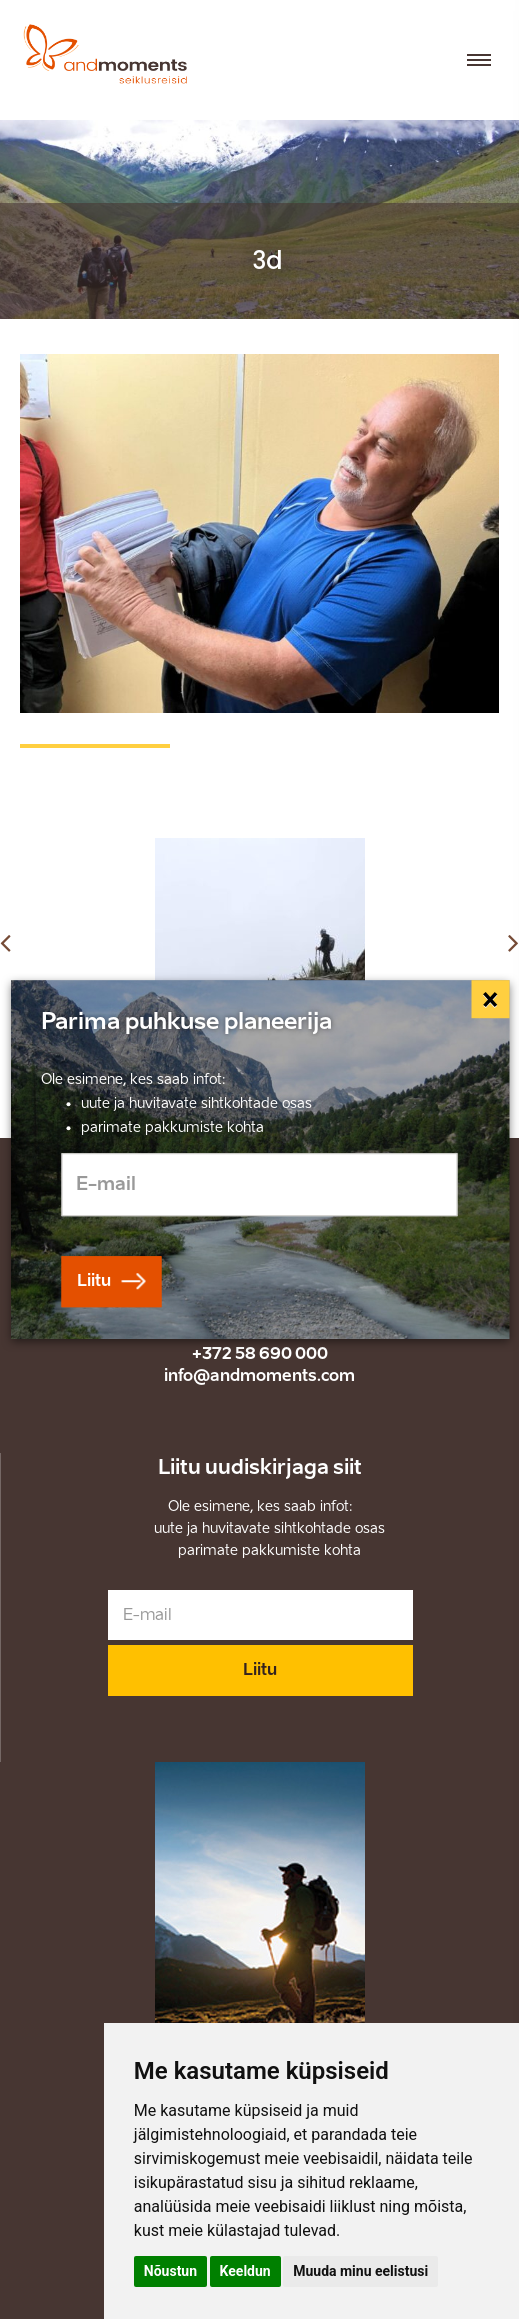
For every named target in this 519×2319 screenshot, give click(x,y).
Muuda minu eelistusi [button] (360, 2271)
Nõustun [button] (170, 2271)
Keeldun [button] (245, 2271)
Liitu (260, 1669)
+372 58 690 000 (260, 1353)
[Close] (491, 999)
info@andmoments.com (259, 1375)
